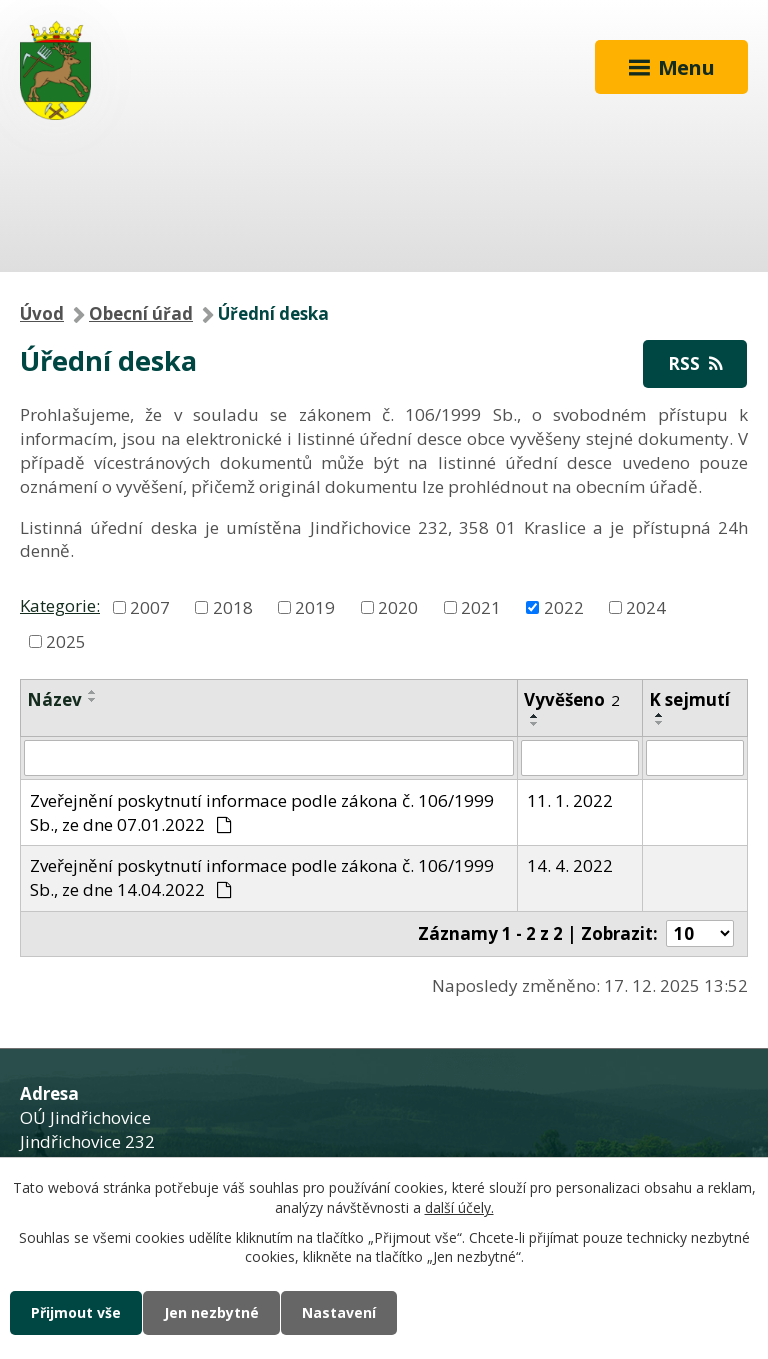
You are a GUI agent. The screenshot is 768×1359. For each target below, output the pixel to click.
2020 (398, 606)
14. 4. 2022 (570, 865)
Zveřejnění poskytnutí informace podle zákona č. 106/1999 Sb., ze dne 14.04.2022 (262, 877)
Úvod (42, 313)
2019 (315, 606)
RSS (695, 363)
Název (54, 699)
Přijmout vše (76, 1312)
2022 (564, 606)
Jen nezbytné (211, 1312)
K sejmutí (689, 699)
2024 (646, 606)
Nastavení (339, 1312)
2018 (233, 606)
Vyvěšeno (572, 699)
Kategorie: (60, 605)
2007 (150, 606)
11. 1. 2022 (570, 800)
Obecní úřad (141, 313)
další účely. (459, 1207)
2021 (481, 606)
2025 (66, 640)
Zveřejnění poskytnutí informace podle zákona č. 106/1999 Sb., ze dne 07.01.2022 (262, 812)
